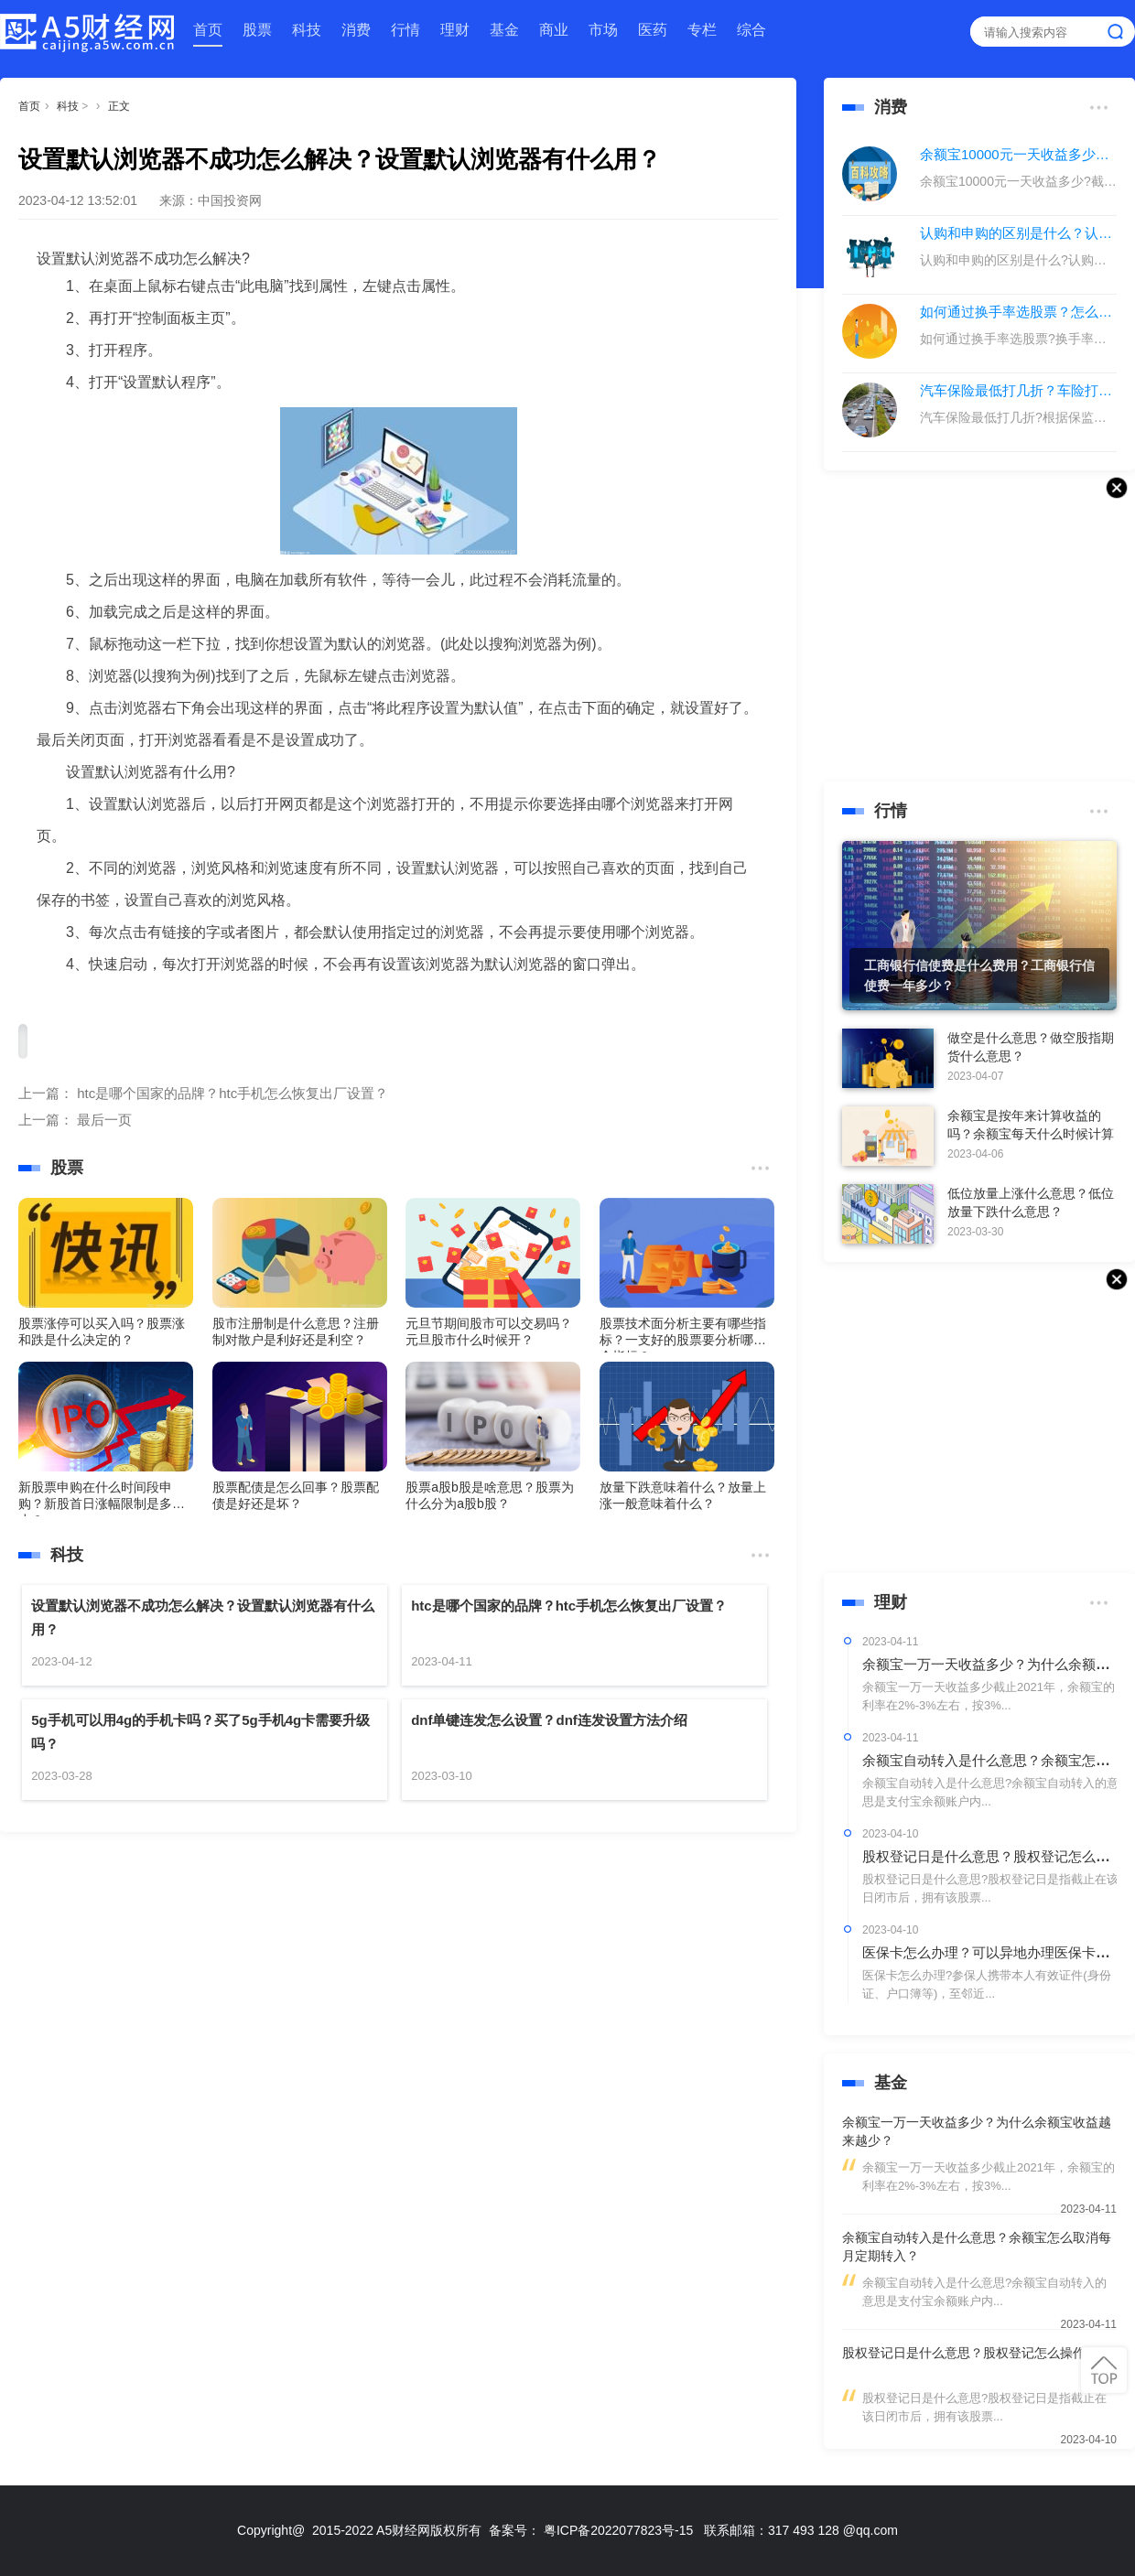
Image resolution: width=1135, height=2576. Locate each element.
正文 (119, 106)
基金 (504, 30)
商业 (553, 30)
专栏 (702, 30)
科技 (306, 30)
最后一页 (104, 1119)
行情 (405, 30)
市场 (603, 30)
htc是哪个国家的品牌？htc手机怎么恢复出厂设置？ (232, 1093)
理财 (455, 30)
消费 (356, 30)
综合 (751, 30)
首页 (207, 30)
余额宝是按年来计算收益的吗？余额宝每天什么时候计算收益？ (1030, 1133)
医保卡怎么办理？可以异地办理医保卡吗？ (992, 1952)
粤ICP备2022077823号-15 (618, 2530)
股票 (257, 30)
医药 (652, 30)
